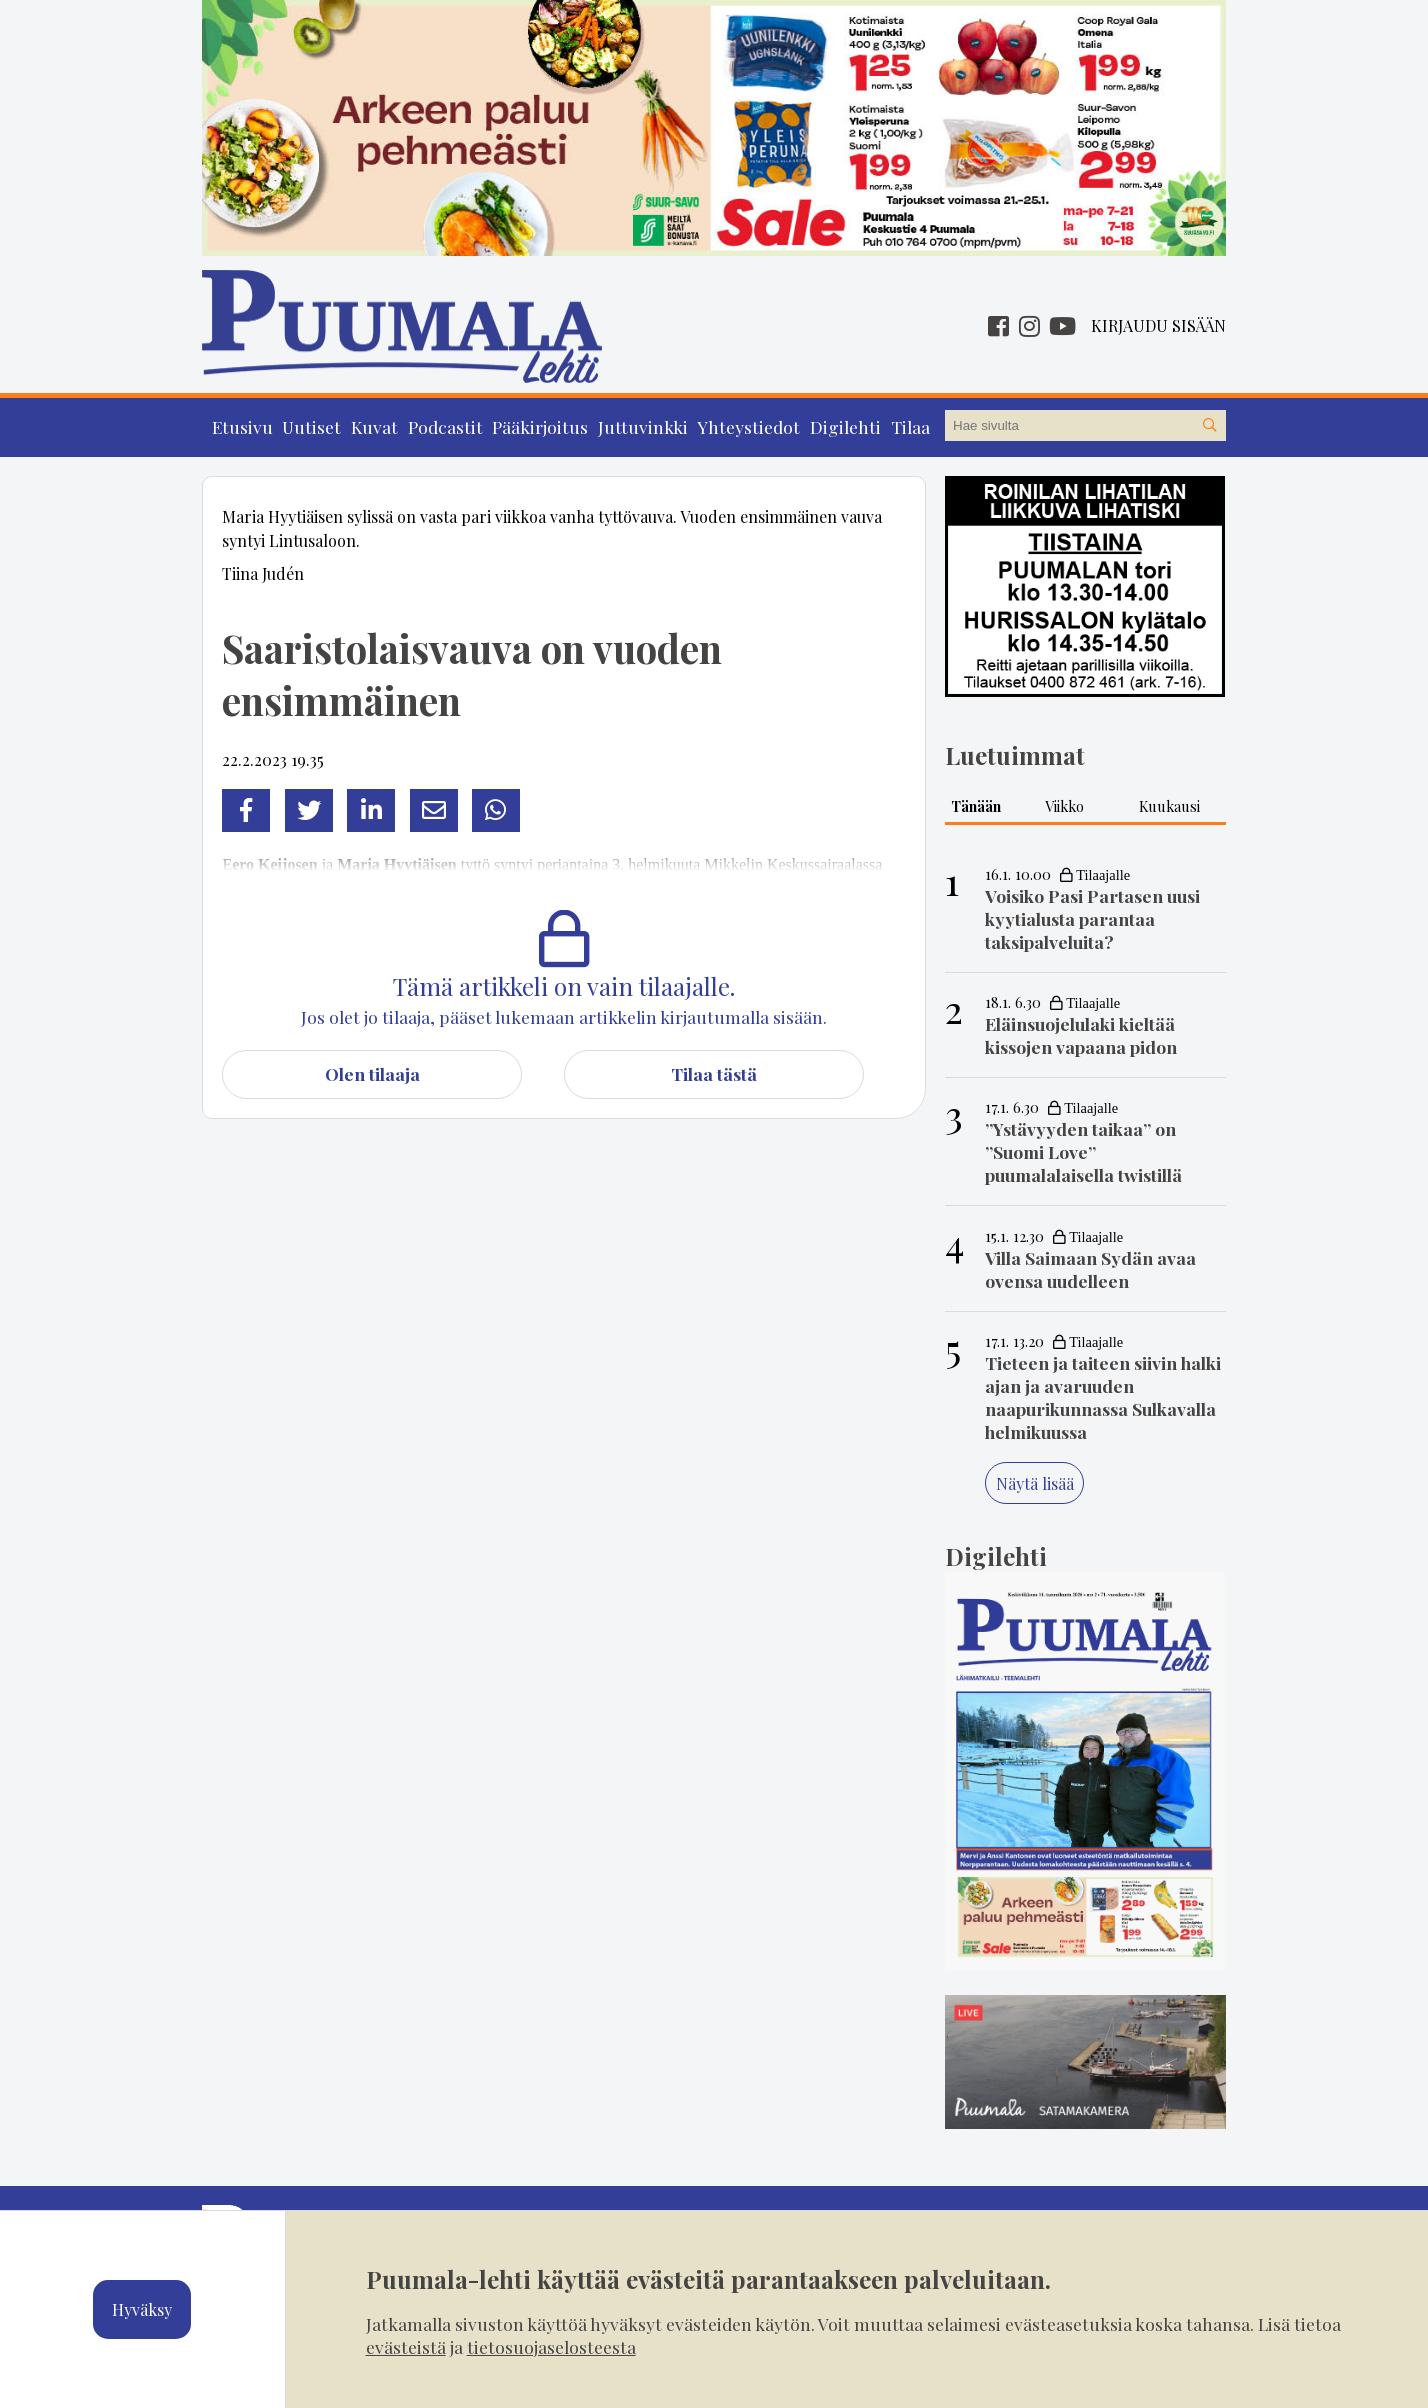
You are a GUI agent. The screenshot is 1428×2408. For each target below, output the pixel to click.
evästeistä (406, 2346)
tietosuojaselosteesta (551, 2346)
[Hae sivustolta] (1210, 426)
